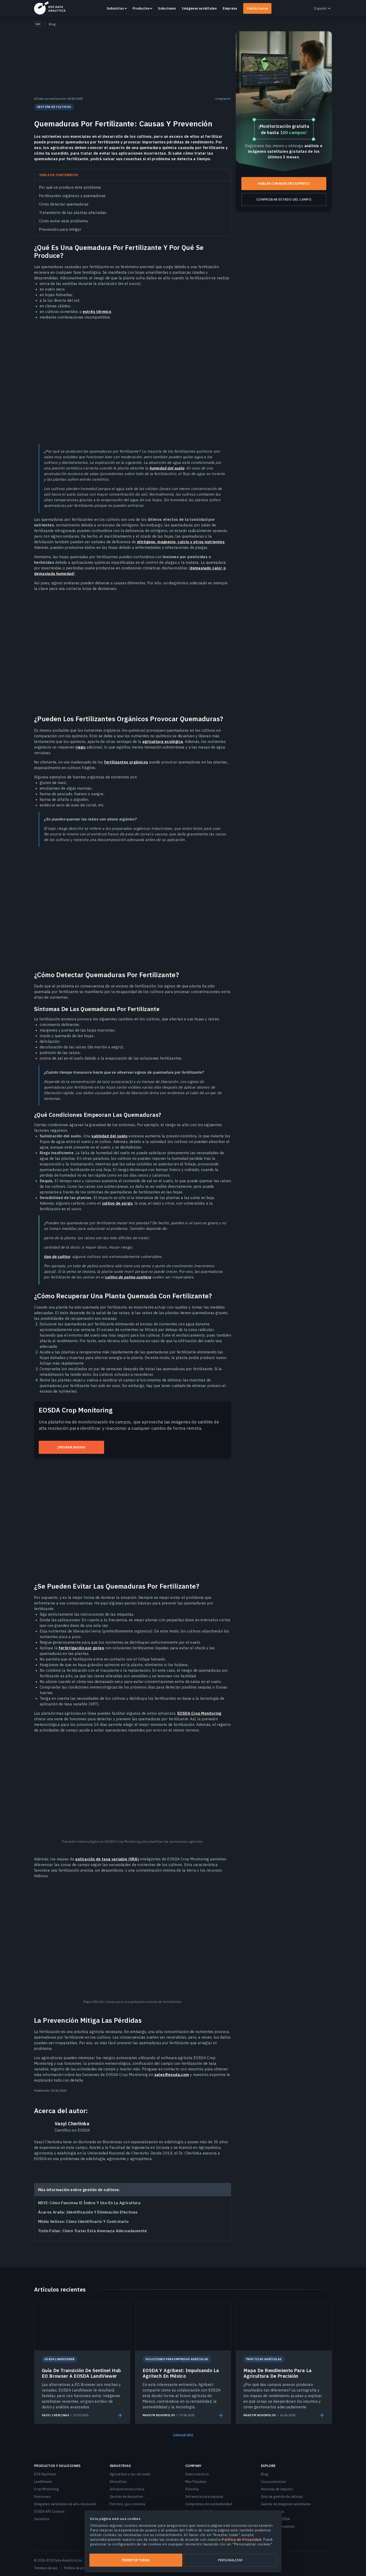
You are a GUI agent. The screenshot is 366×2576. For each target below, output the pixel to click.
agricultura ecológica (162, 741)
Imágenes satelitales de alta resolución (65, 2504)
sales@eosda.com (171, 2074)
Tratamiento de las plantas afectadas (72, 212)
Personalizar (230, 2560)
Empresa (230, 8)
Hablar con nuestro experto (284, 183)
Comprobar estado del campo (283, 199)
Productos (141, 8)
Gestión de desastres (126, 2496)
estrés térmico (97, 311)
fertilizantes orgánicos (126, 762)
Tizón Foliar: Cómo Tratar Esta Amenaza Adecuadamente (92, 2230)
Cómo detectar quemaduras (64, 204)
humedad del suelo (166, 468)
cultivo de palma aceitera (128, 1277)
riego (80, 747)
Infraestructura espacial (204, 2496)
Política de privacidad (79, 2568)
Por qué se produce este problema (70, 187)
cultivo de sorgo (117, 1203)
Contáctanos (257, 8)
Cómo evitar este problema (63, 221)
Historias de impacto (277, 2489)
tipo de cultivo (57, 1256)
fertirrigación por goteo (81, 1648)
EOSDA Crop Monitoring (199, 1713)
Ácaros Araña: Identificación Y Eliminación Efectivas (88, 2212)
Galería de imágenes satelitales (286, 2504)
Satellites (41, 2519)
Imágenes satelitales (199, 8)
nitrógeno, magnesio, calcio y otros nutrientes (181, 541)
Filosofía (192, 2489)
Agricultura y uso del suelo (130, 2474)
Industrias (115, 8)
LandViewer (43, 2482)
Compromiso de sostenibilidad (208, 2504)
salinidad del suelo (110, 1136)
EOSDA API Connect (49, 2511)
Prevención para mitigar (60, 229)
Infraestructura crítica (127, 2489)
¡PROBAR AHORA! (71, 1447)
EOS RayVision (45, 2474)
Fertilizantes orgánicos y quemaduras (72, 195)
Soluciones (167, 8)
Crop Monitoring (46, 2489)
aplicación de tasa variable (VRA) (107, 1859)
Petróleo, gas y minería (127, 2504)
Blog (264, 2474)
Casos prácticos (273, 2482)
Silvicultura (118, 2482)
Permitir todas (136, 2560)
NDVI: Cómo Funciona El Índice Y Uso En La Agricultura (89, 2202)
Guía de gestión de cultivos (282, 2496)
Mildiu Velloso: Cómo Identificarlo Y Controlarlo (83, 2221)
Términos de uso (46, 2568)
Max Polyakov (196, 2482)
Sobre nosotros (197, 2474)
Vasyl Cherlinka (72, 2123)
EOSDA (49, 7)
